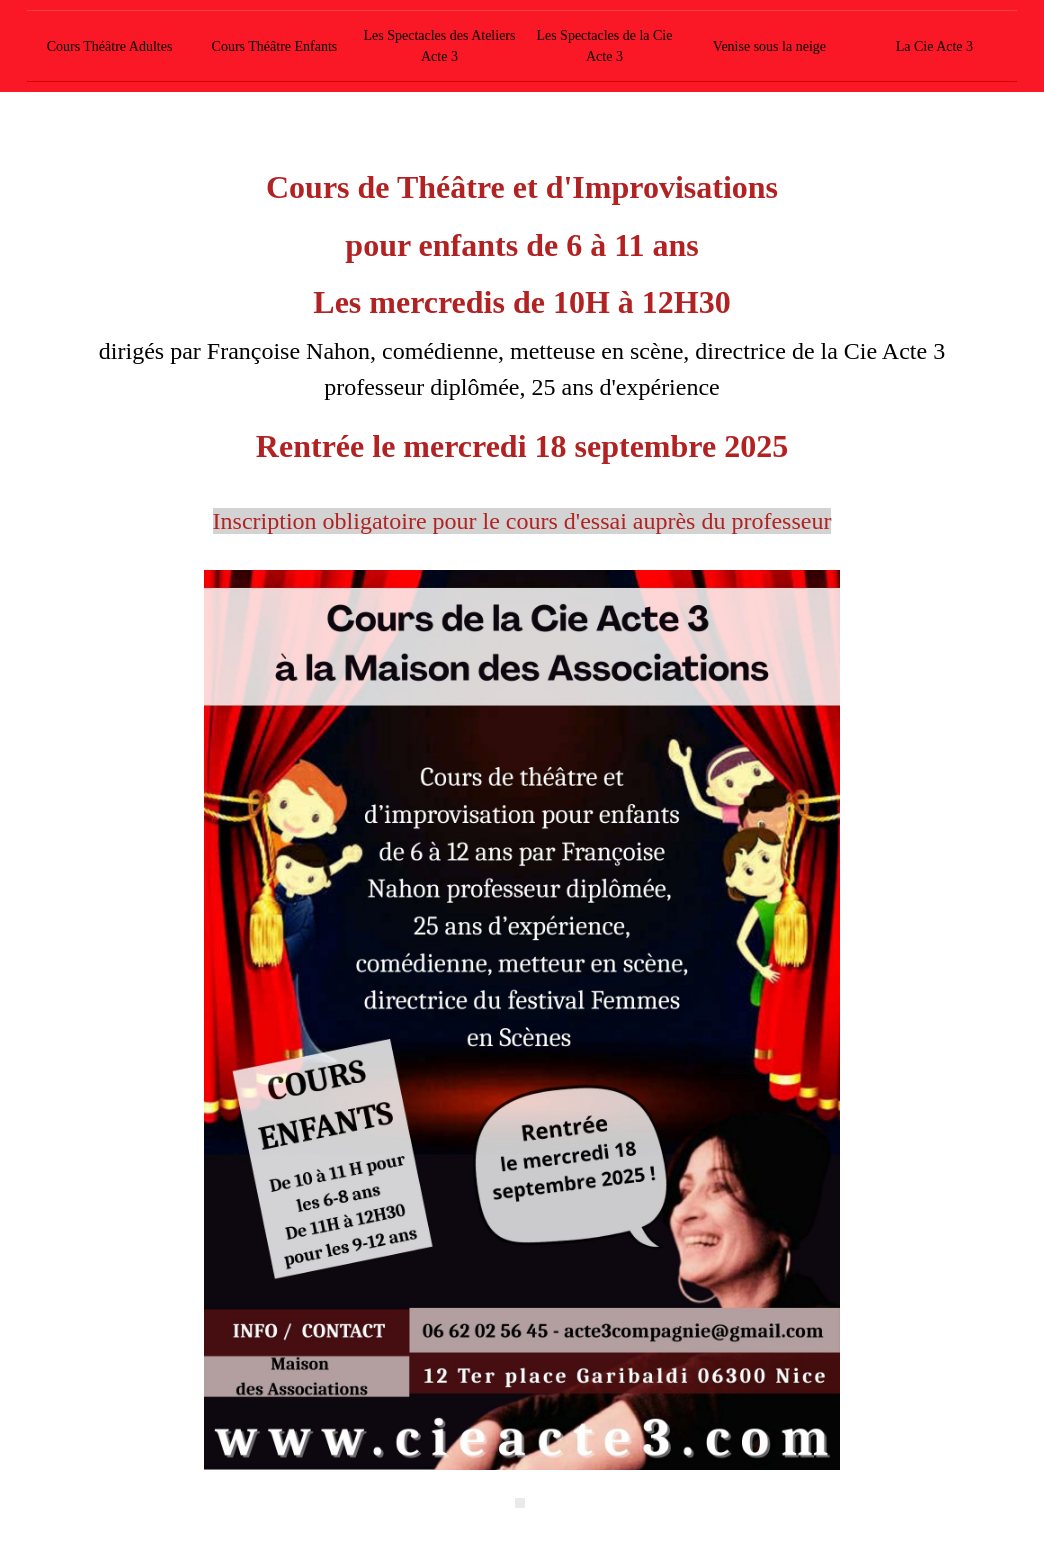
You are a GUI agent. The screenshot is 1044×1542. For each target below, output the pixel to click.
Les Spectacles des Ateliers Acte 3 (439, 46)
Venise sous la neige (769, 46)
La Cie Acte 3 (934, 46)
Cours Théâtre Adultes (110, 46)
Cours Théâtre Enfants (275, 46)
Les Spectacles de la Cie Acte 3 (604, 46)
